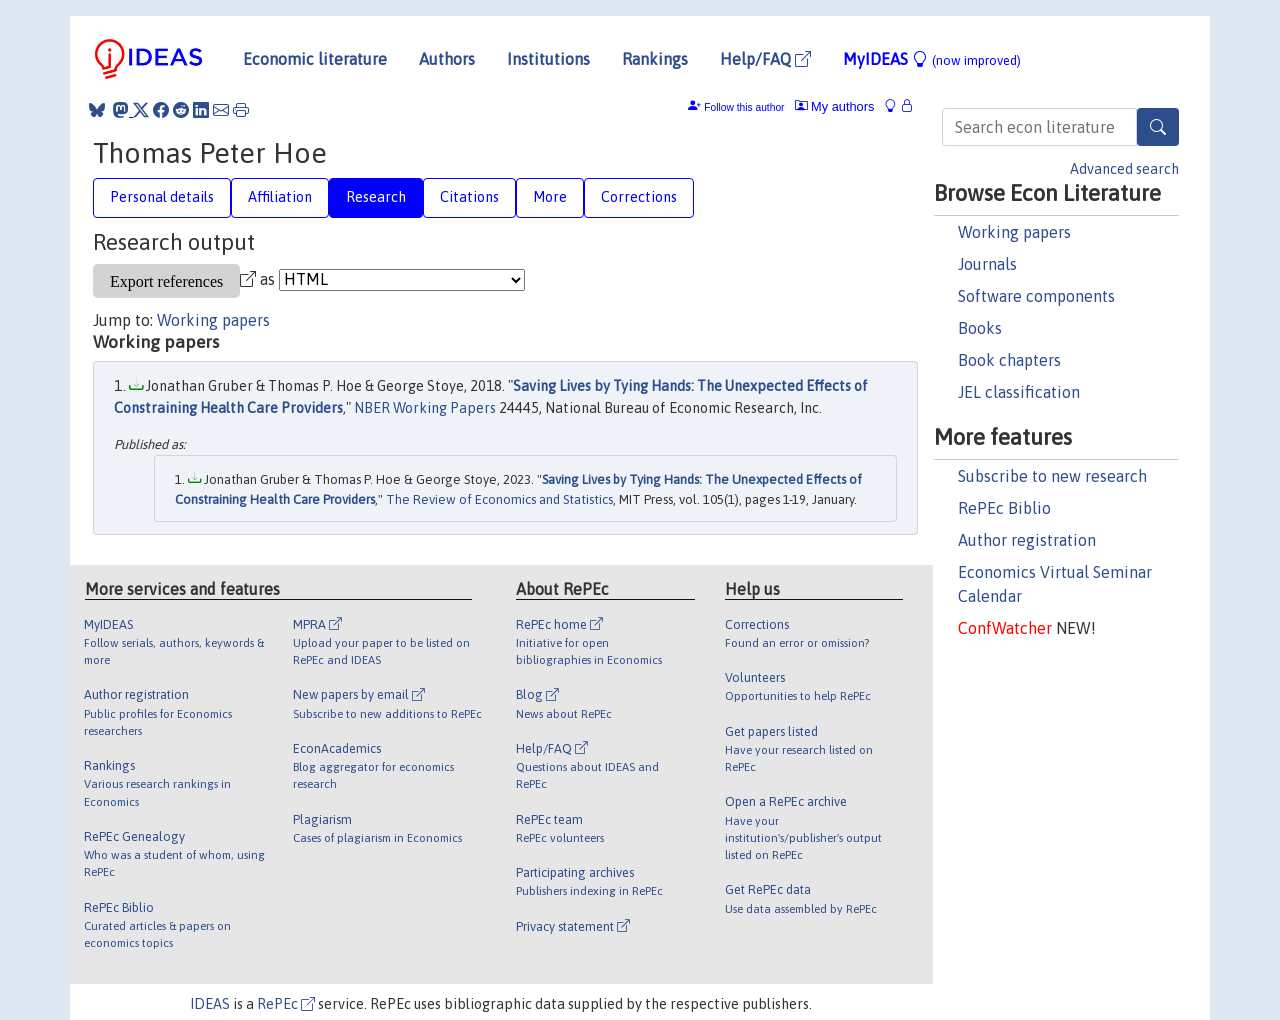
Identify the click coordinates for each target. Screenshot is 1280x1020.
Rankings (655, 59)
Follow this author (744, 107)
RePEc (286, 1004)
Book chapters (1009, 360)
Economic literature (315, 59)
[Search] (1158, 127)
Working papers (1014, 232)
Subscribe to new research (1052, 476)
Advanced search (1124, 169)
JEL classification (1019, 392)
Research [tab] (376, 197)
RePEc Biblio (1004, 508)
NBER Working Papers (425, 408)
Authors (447, 59)
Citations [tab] (469, 197)
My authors (835, 106)
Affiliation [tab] (280, 197)
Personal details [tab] (162, 197)
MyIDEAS (932, 59)
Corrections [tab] (639, 197)
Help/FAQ (765, 59)
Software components (1036, 296)
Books (980, 328)
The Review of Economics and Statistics (499, 499)
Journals (987, 264)
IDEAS (210, 1004)
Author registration (1027, 540)
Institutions (548, 59)
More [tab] (550, 197)
